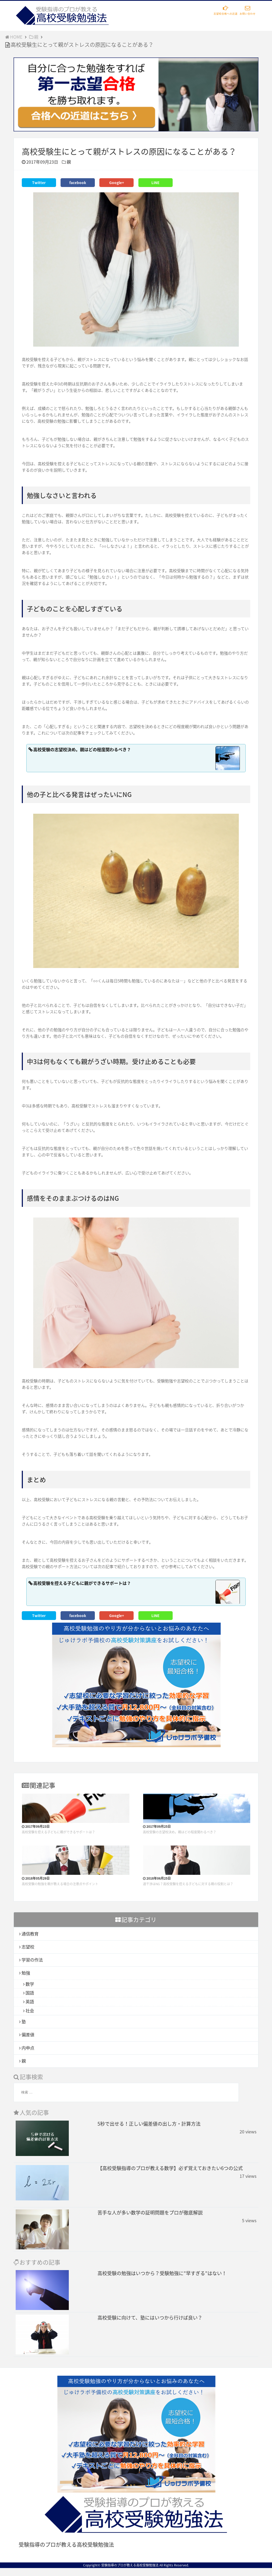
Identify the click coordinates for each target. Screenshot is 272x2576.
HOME (14, 36)
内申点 (29, 2054)
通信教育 (31, 1931)
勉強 (26, 1973)
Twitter (39, 182)
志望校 (29, 1945)
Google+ (116, 182)
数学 (30, 1985)
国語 (30, 1995)
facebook (77, 182)
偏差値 (29, 2040)
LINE (155, 182)
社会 (30, 2014)
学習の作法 (33, 1959)
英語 (30, 2004)
